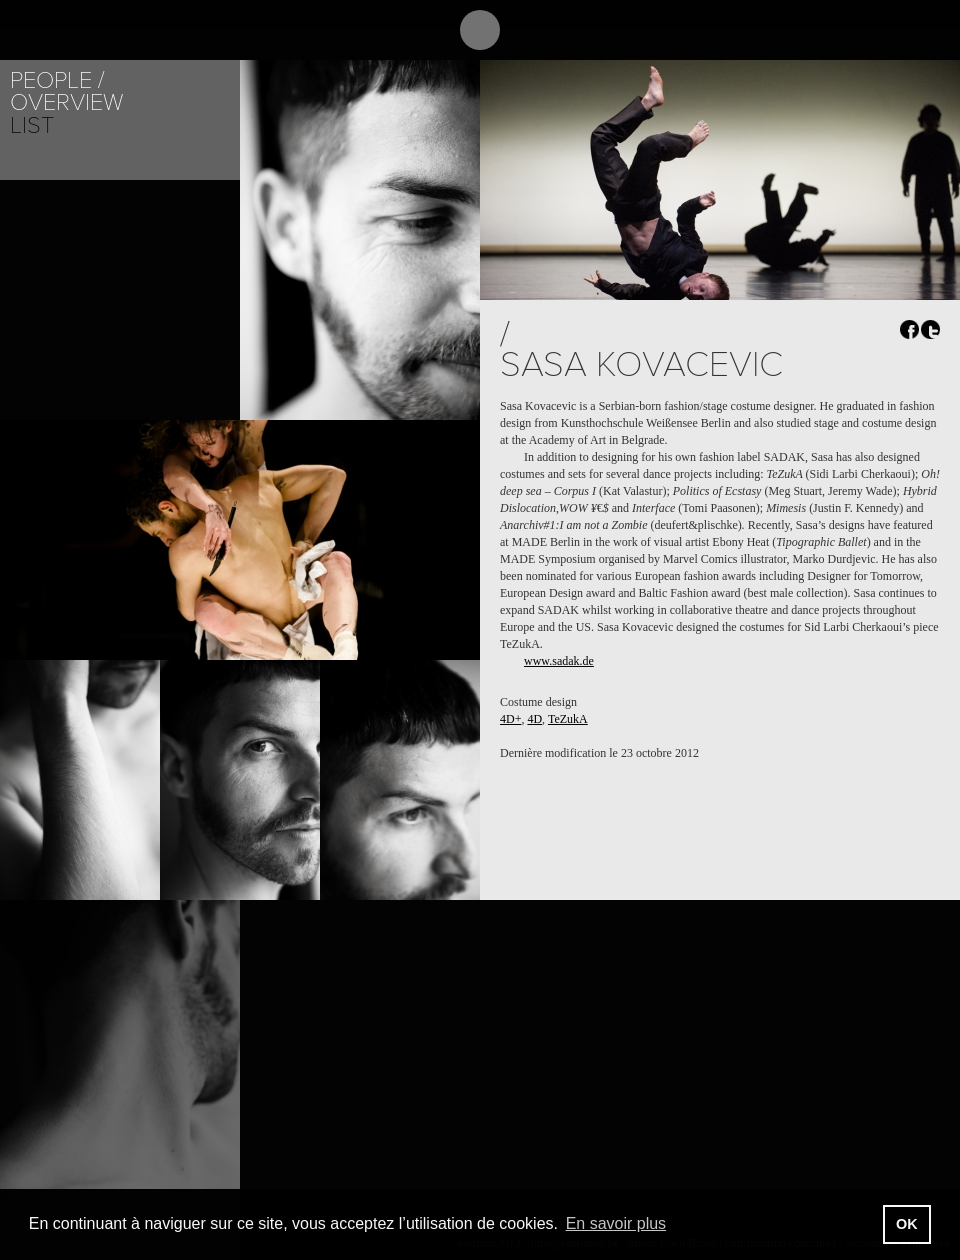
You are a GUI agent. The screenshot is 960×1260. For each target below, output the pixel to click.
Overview (66, 102)
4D (534, 719)
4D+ (510, 719)
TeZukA (568, 719)
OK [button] (907, 1224)
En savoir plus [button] (616, 1223)
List (32, 125)
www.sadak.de (559, 661)
